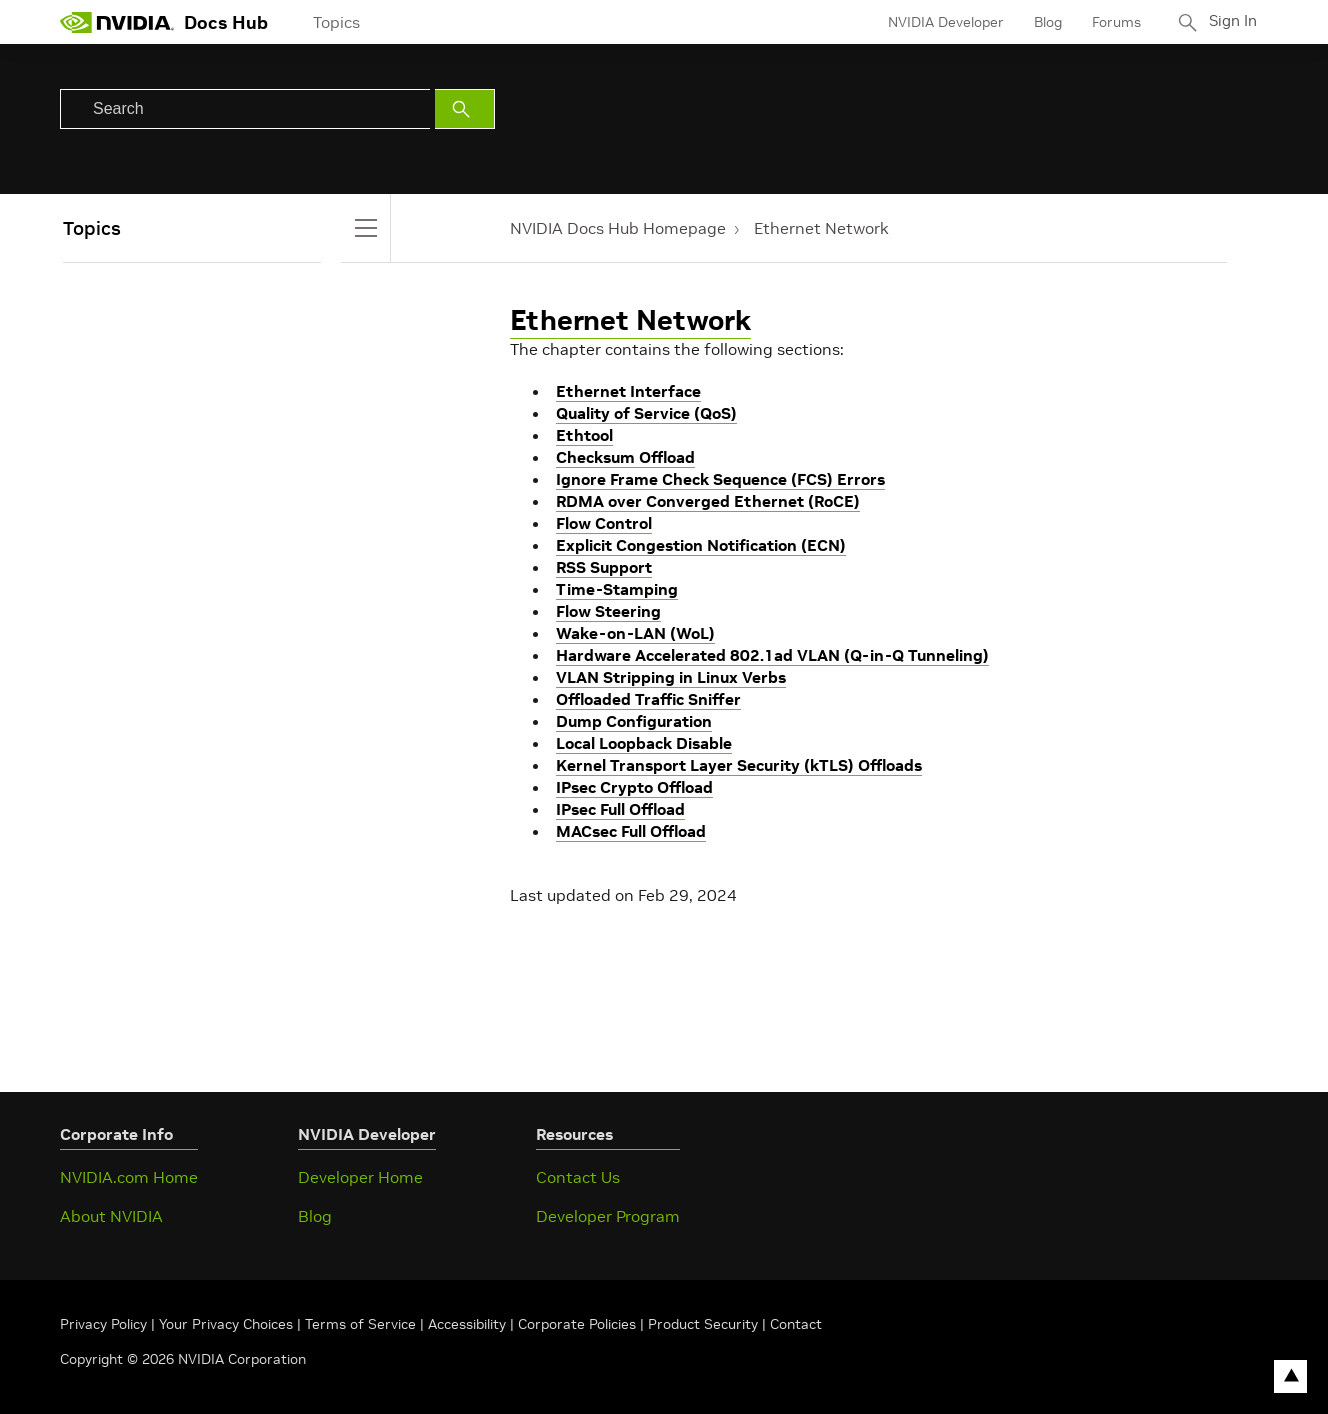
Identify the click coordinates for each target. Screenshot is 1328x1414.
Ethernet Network (821, 228)
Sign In (1231, 22)
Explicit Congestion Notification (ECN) (701, 545)
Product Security (703, 1324)
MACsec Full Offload (631, 831)
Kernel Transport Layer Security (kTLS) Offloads (739, 765)
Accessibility (467, 1324)
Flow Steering (608, 611)
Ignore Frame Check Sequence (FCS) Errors (720, 479)
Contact (796, 1324)
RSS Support (604, 567)
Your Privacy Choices (226, 1324)
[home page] (117, 22)
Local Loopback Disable (644, 743)
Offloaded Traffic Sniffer (648, 699)
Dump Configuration (634, 721)
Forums (1111, 22)
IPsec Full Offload (620, 809)
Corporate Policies (577, 1324)
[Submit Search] (465, 109)
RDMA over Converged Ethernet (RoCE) (708, 501)
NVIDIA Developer (941, 22)
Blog (1043, 22)
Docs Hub (226, 22)
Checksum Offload (625, 457)
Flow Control (604, 523)
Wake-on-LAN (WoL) (635, 633)
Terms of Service (360, 1324)
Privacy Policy (105, 1324)
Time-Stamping (617, 589)
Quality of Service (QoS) (646, 413)
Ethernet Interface (628, 391)
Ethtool (584, 435)
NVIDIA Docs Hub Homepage (618, 228)
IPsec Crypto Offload (634, 787)
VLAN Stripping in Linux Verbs (671, 677)
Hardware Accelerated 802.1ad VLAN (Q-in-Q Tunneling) (772, 655)
